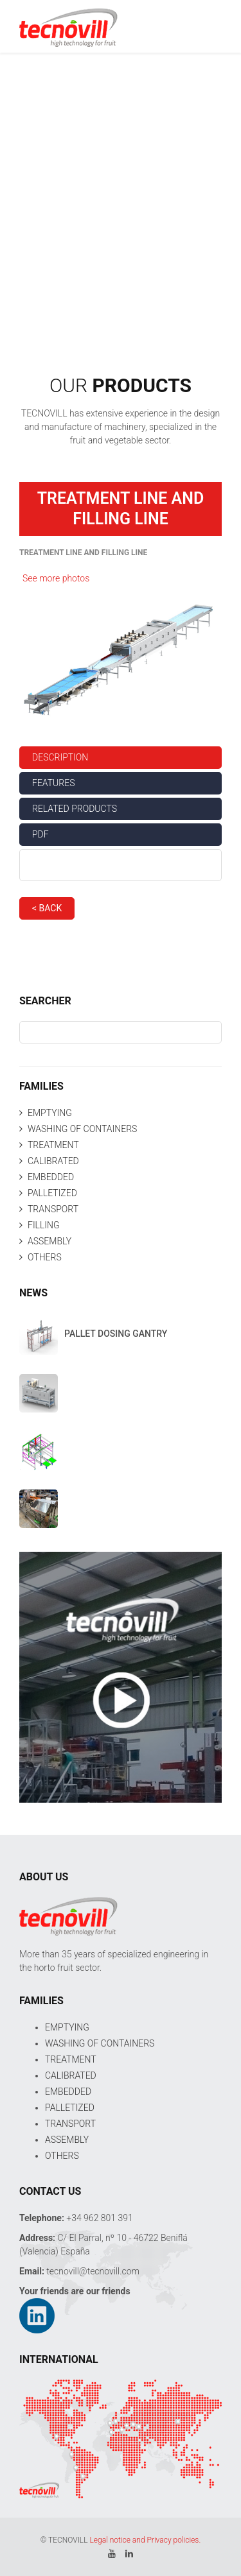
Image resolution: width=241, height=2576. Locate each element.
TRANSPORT (53, 1209)
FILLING (44, 1225)
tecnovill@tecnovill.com (92, 2271)
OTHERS (45, 1257)
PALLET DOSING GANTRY (115, 1333)
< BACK (47, 908)
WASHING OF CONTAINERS (82, 1129)
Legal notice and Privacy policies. (145, 2540)
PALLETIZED (52, 1193)
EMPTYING (50, 1113)
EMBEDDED (51, 1177)
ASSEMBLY (49, 1241)
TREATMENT (53, 1145)
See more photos (55, 578)
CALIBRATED (53, 1161)
